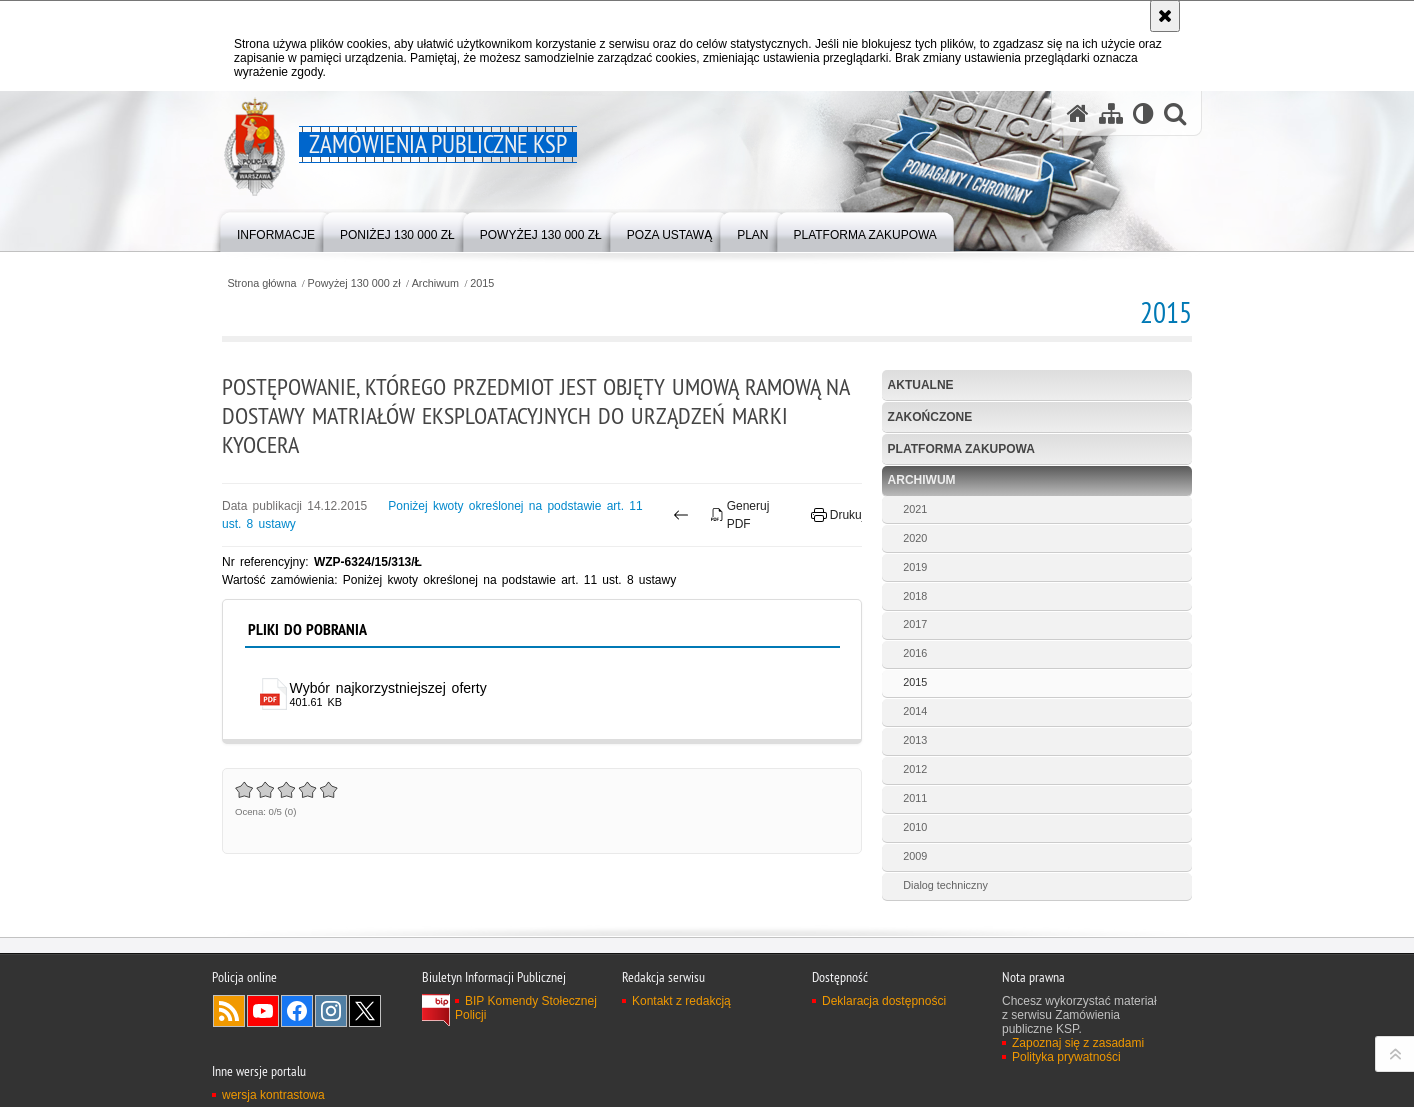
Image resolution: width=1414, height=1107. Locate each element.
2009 (915, 856)
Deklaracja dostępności (884, 1001)
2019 (915, 567)
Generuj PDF (740, 515)
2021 (915, 509)
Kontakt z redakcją (681, 1001)
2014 (915, 711)
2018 (915, 596)
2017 (915, 624)
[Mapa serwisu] (1111, 113)
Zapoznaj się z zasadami (1078, 1043)
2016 (915, 653)
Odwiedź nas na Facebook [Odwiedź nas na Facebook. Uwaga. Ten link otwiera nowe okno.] (297, 1011)
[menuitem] (276, 230)
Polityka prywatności (1066, 1057)
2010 (915, 827)
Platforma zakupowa (961, 449)
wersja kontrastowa (273, 1095)
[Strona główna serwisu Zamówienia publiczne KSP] (1078, 113)
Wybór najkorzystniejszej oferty (388, 688)
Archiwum (435, 283)
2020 (915, 538)
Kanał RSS (229, 1011)
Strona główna (261, 283)
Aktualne (921, 385)
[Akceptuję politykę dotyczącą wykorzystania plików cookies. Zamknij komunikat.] (1165, 16)
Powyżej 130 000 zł (354, 283)
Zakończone (930, 417)
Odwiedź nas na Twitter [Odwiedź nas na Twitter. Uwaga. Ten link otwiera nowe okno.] (365, 1011)
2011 (915, 798)
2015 (482, 283)
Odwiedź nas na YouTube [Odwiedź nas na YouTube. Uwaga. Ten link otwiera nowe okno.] (263, 1011)
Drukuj (837, 515)
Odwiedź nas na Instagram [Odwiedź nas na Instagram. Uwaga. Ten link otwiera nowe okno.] (331, 1011)
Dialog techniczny (945, 885)
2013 (915, 740)
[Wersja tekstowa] (1143, 113)
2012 (915, 769)
